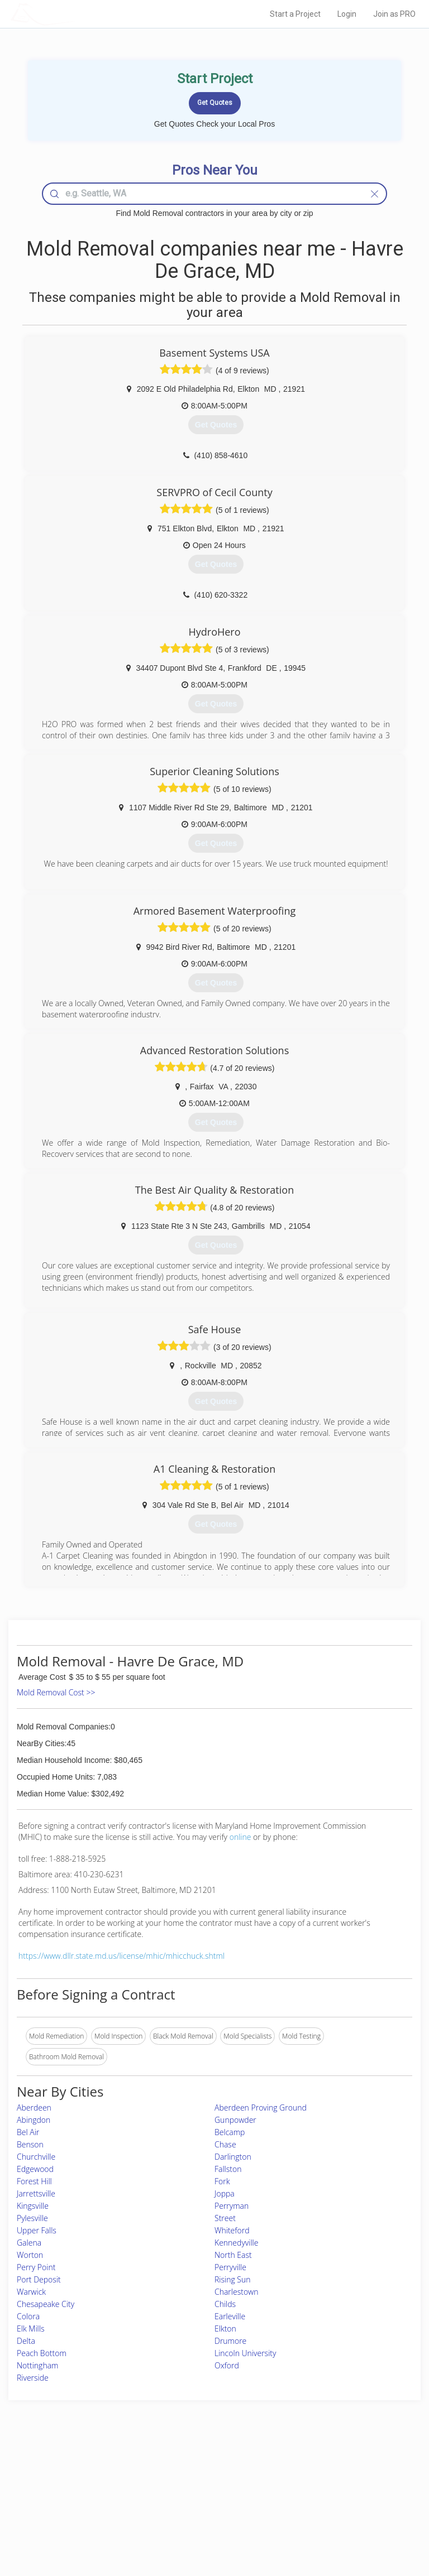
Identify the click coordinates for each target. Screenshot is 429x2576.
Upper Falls (36, 2230)
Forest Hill (34, 2181)
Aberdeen (34, 2107)
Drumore (230, 2340)
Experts (168, 2483)
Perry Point (36, 2267)
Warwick (31, 2291)
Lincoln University (245, 2353)
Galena (29, 2242)
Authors (313, 2496)
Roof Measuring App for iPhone (205, 2508)
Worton (30, 2255)
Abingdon (33, 2119)
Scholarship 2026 (327, 2471)
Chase (225, 2144)
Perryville (230, 2267)
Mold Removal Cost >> (56, 1692)
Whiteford (232, 2230)
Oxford (226, 2365)
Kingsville (33, 2205)
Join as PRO (394, 13)
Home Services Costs (77, 2471)
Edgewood (35, 2169)
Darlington (232, 2156)
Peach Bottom (41, 2353)
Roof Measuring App (188, 2496)
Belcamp (229, 2132)
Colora (28, 2316)
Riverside (33, 2377)
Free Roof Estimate (74, 2508)
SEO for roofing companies (342, 2521)
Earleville (229, 2316)
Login (346, 13)
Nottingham (37, 2365)
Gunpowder (235, 2119)
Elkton (225, 2328)
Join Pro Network (183, 2471)
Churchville (36, 2156)
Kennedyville (236, 2242)
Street (225, 2218)
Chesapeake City (45, 2304)
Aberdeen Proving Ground (260, 2107)
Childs (225, 2304)
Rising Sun (232, 2279)
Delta (26, 2340)
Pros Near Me (66, 2483)
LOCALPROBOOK (75, 14)
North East (233, 2255)
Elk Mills (30, 2328)
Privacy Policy (322, 2483)
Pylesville (32, 2218)
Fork (222, 2181)
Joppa (224, 2193)
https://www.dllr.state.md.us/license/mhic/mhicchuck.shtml (121, 1955)
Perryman (231, 2205)
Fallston (227, 2169)
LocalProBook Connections (342, 2508)
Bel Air (28, 2132)
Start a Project (295, 13)
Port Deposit (39, 2279)
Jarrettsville (36, 2193)
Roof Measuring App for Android (206, 2521)
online (240, 1837)
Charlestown (236, 2291)
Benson (30, 2144)
